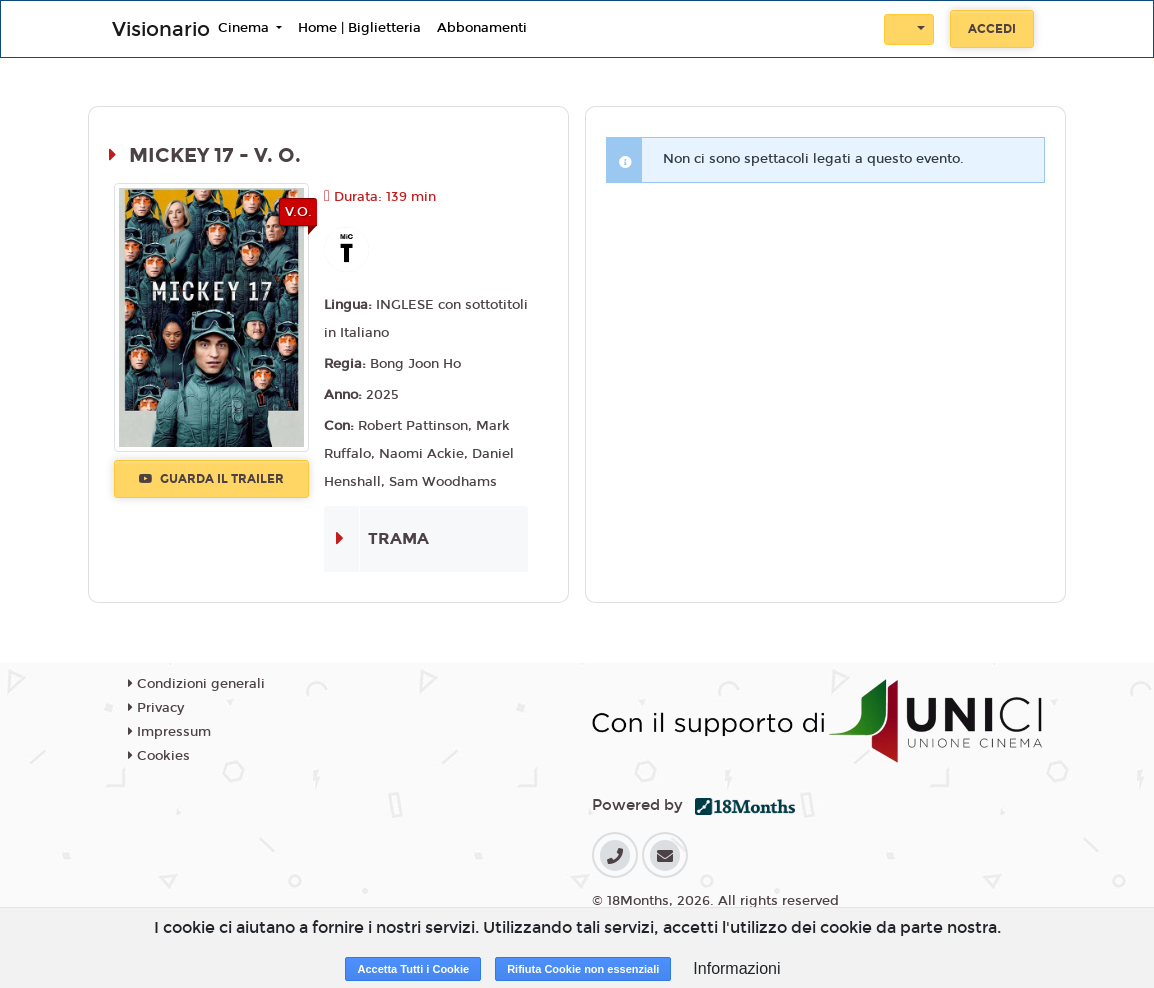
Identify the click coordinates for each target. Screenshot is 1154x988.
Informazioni (736, 968)
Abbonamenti (482, 28)
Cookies (159, 756)
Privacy (156, 708)
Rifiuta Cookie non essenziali (583, 969)
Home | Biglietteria (359, 28)
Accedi (992, 29)
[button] (909, 29)
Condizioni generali (196, 684)
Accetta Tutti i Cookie (413, 969)
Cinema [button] (245, 28)
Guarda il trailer (211, 479)
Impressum (169, 732)
